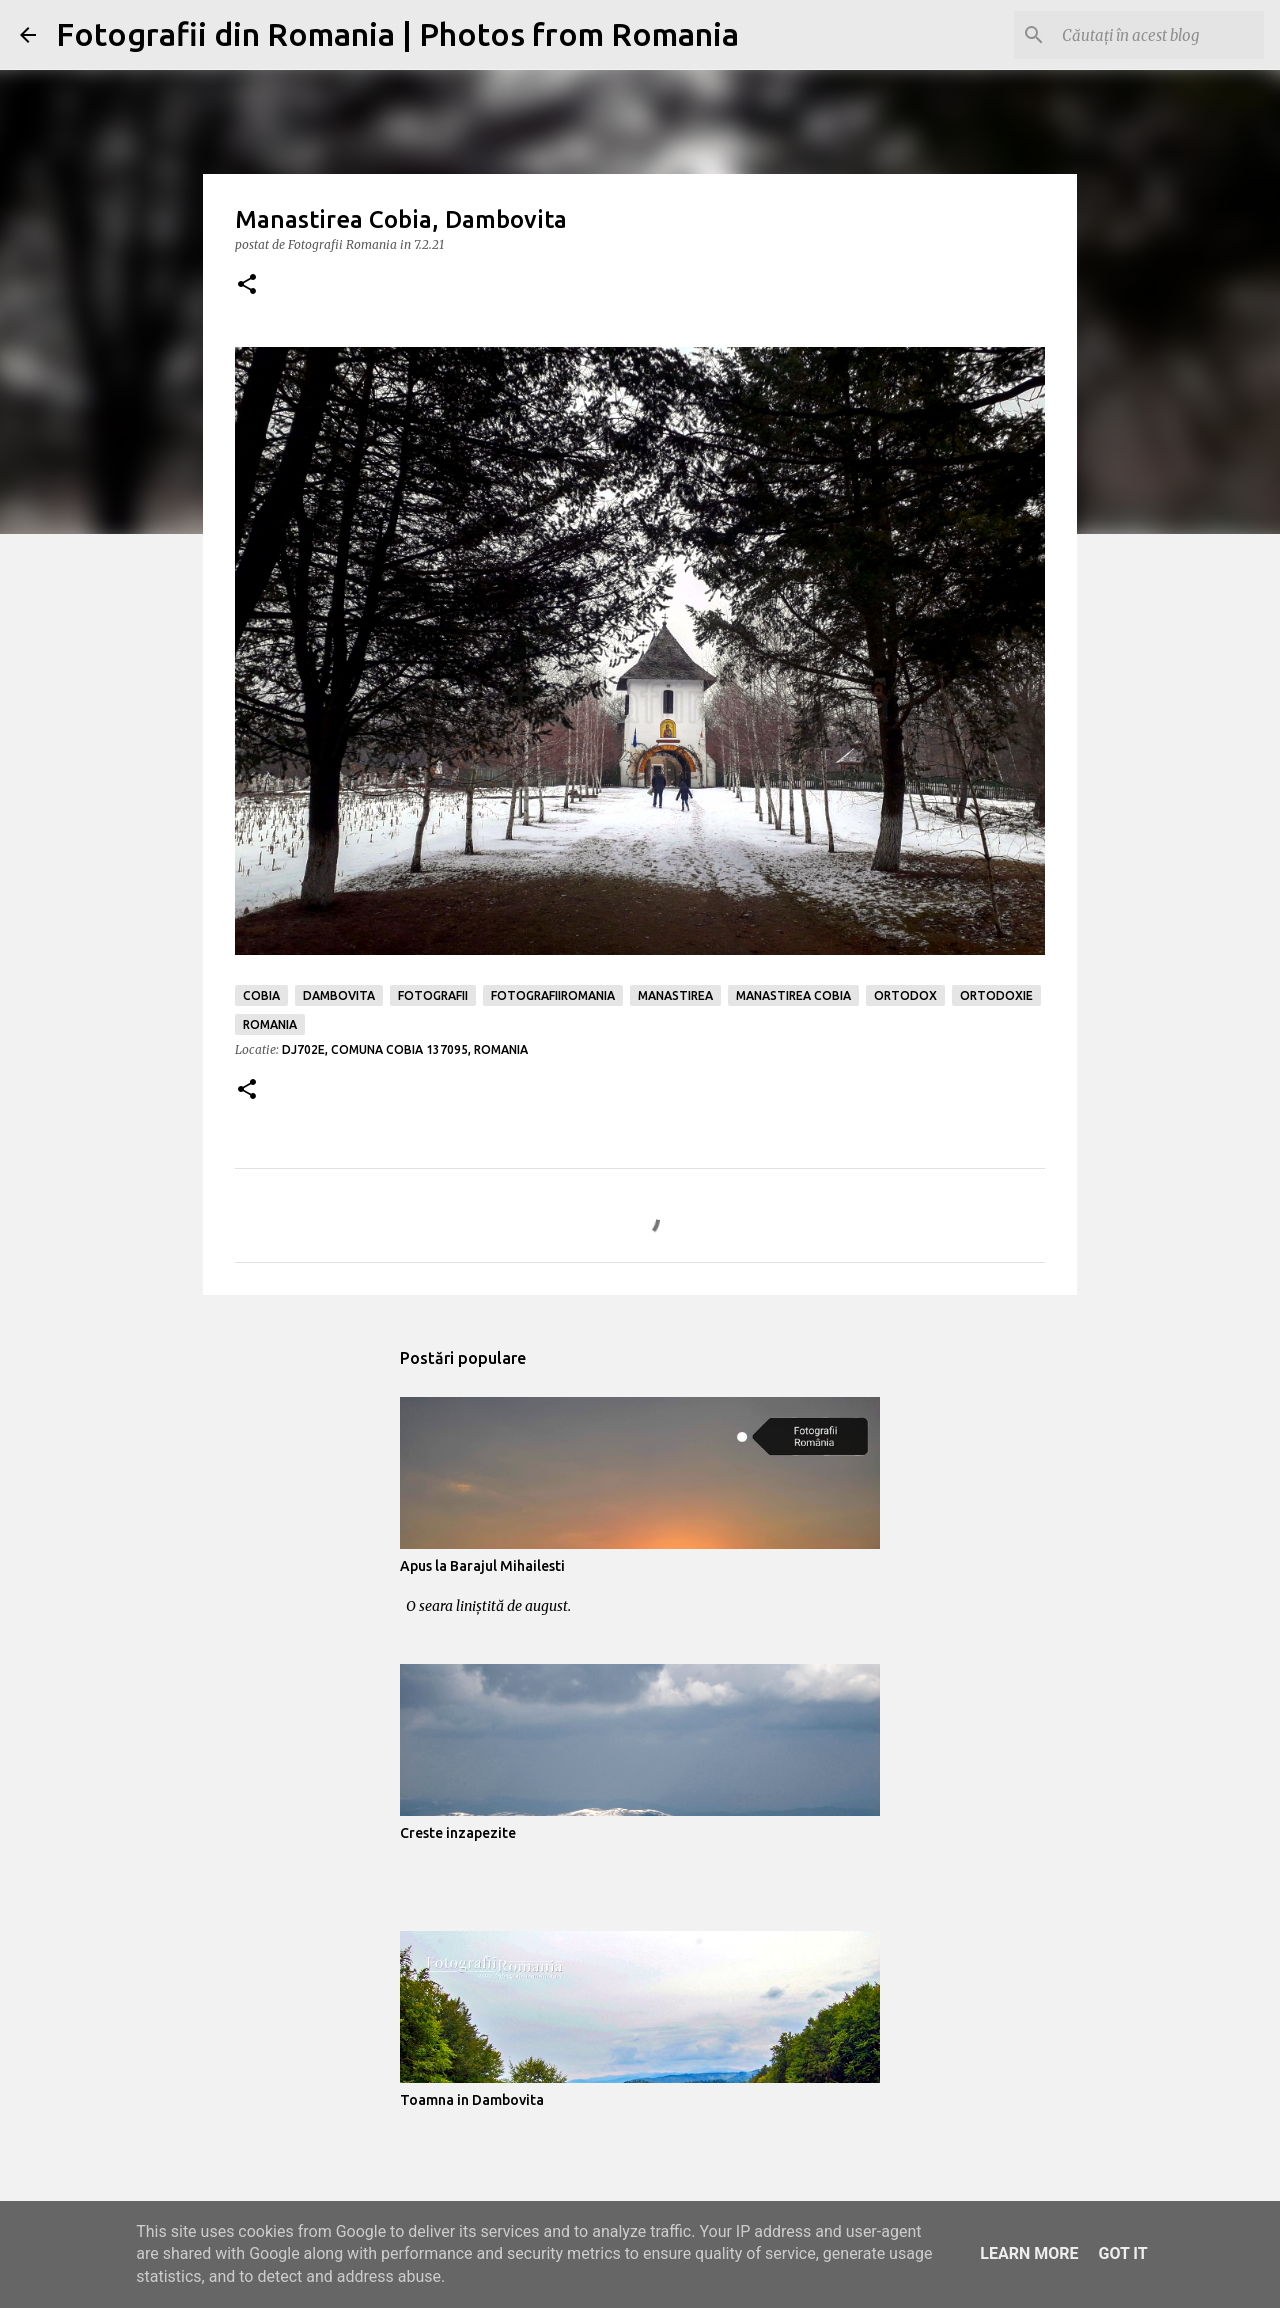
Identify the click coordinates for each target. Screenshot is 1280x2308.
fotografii (433, 995)
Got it (1122, 2253)
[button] (247, 285)
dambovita (339, 995)
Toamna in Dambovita (472, 2100)
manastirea (675, 995)
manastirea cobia (793, 995)
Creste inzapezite (458, 1833)
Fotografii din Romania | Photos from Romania (397, 34)
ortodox (905, 995)
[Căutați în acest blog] (1159, 35)
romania (270, 1024)
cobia (261, 995)
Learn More (1029, 2253)
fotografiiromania (553, 995)
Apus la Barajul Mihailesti (482, 1566)
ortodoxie (996, 995)
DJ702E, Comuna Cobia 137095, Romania (405, 1049)
